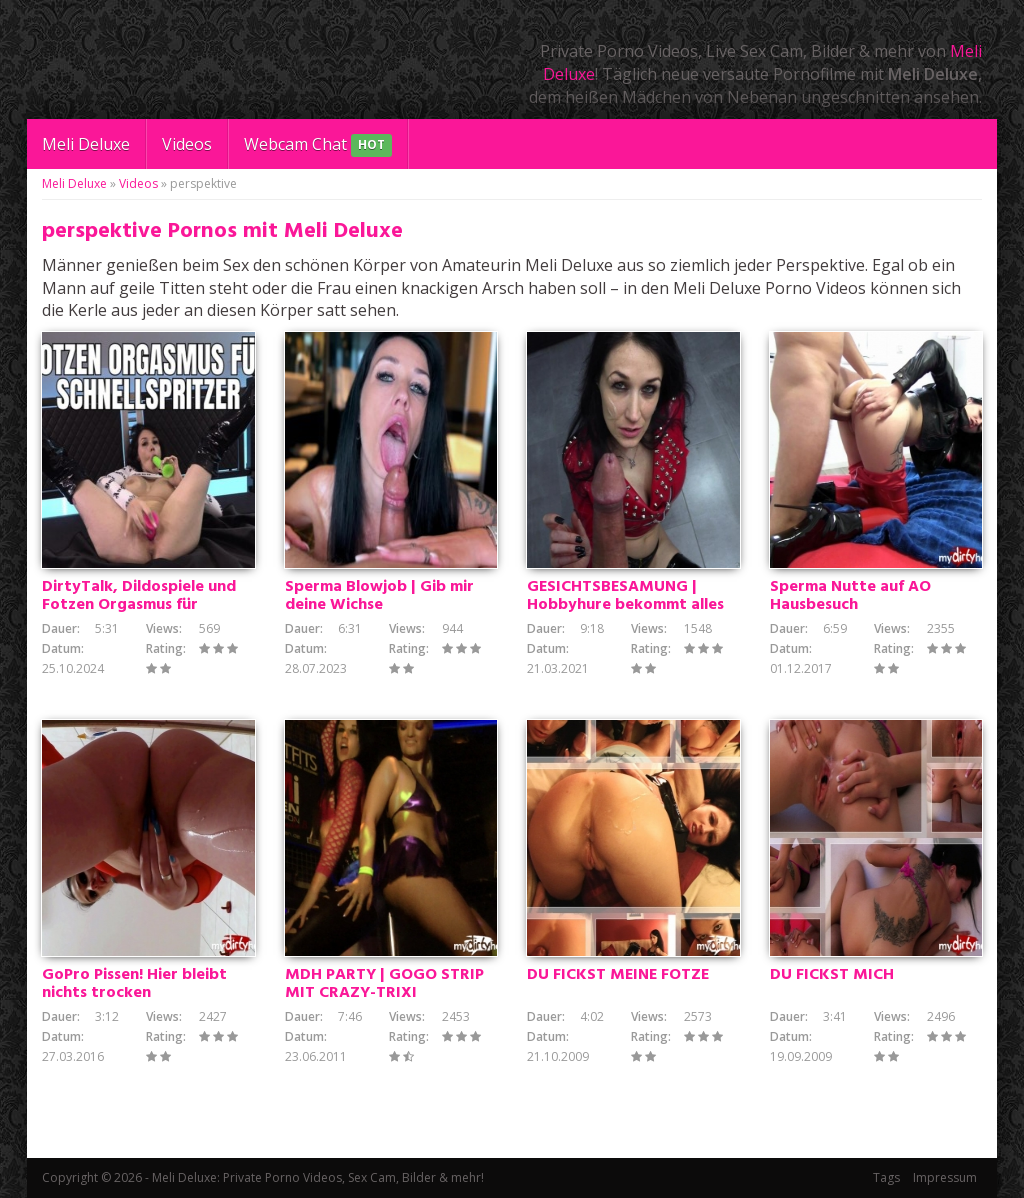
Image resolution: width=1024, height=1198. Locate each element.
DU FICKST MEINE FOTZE (618, 975)
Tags (886, 1177)
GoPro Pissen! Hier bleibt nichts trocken (134, 984)
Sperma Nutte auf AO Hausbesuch (850, 596)
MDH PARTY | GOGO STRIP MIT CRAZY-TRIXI (384, 984)
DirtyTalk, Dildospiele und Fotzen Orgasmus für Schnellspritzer (139, 605)
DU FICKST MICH (832, 975)
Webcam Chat (318, 145)
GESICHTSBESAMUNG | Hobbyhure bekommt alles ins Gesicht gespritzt (625, 605)
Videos (187, 144)
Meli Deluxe (86, 144)
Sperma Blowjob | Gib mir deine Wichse (379, 596)
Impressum (945, 1177)
